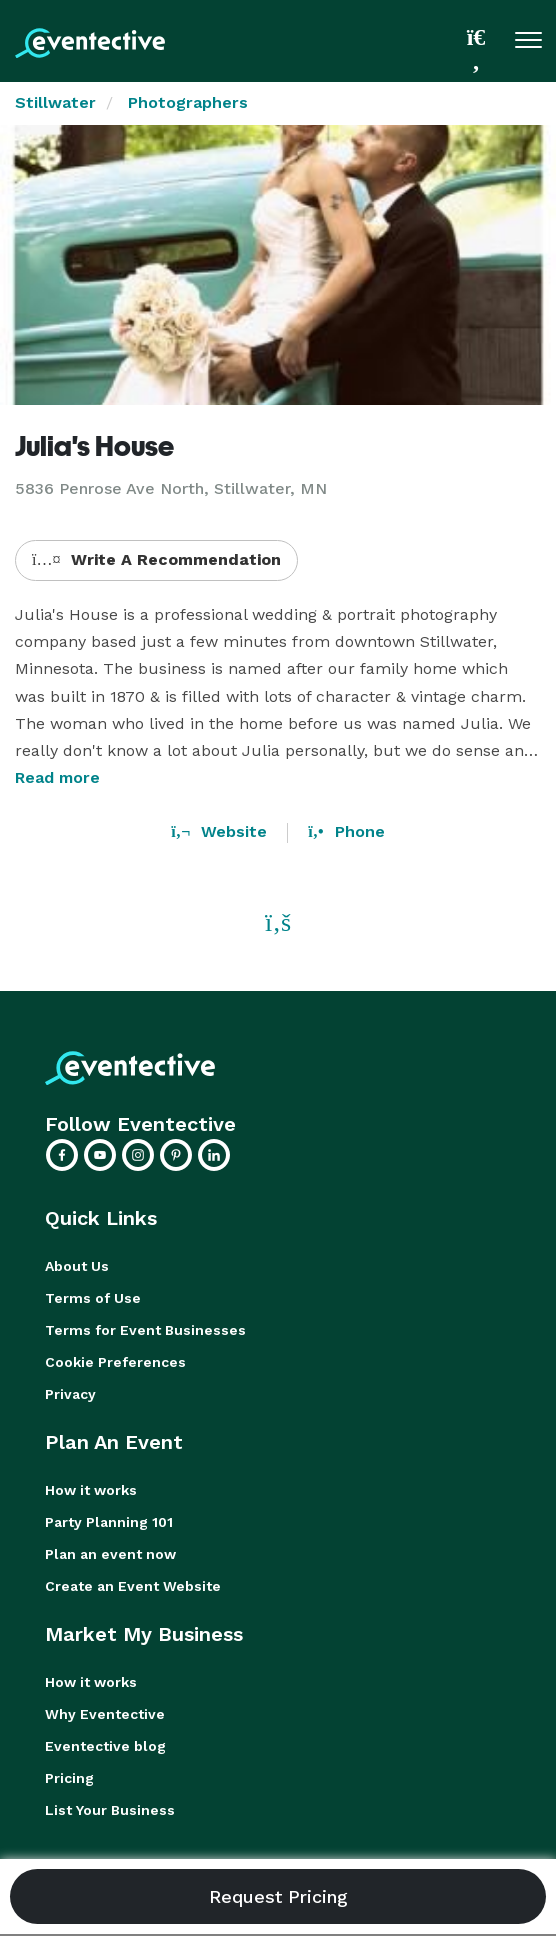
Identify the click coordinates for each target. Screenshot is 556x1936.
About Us (77, 1266)
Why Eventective (105, 1714)
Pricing (69, 1778)
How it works (91, 1490)
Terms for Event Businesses (145, 1330)
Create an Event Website (133, 1586)
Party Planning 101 (109, 1522)
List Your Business (110, 1810)
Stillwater (55, 102)
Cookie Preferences (115, 1362)
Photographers (188, 102)
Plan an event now (110, 1554)
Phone (346, 831)
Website (219, 831)
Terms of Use (93, 1298)
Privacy (70, 1394)
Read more (57, 777)
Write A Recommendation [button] (156, 559)
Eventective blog (105, 1746)
